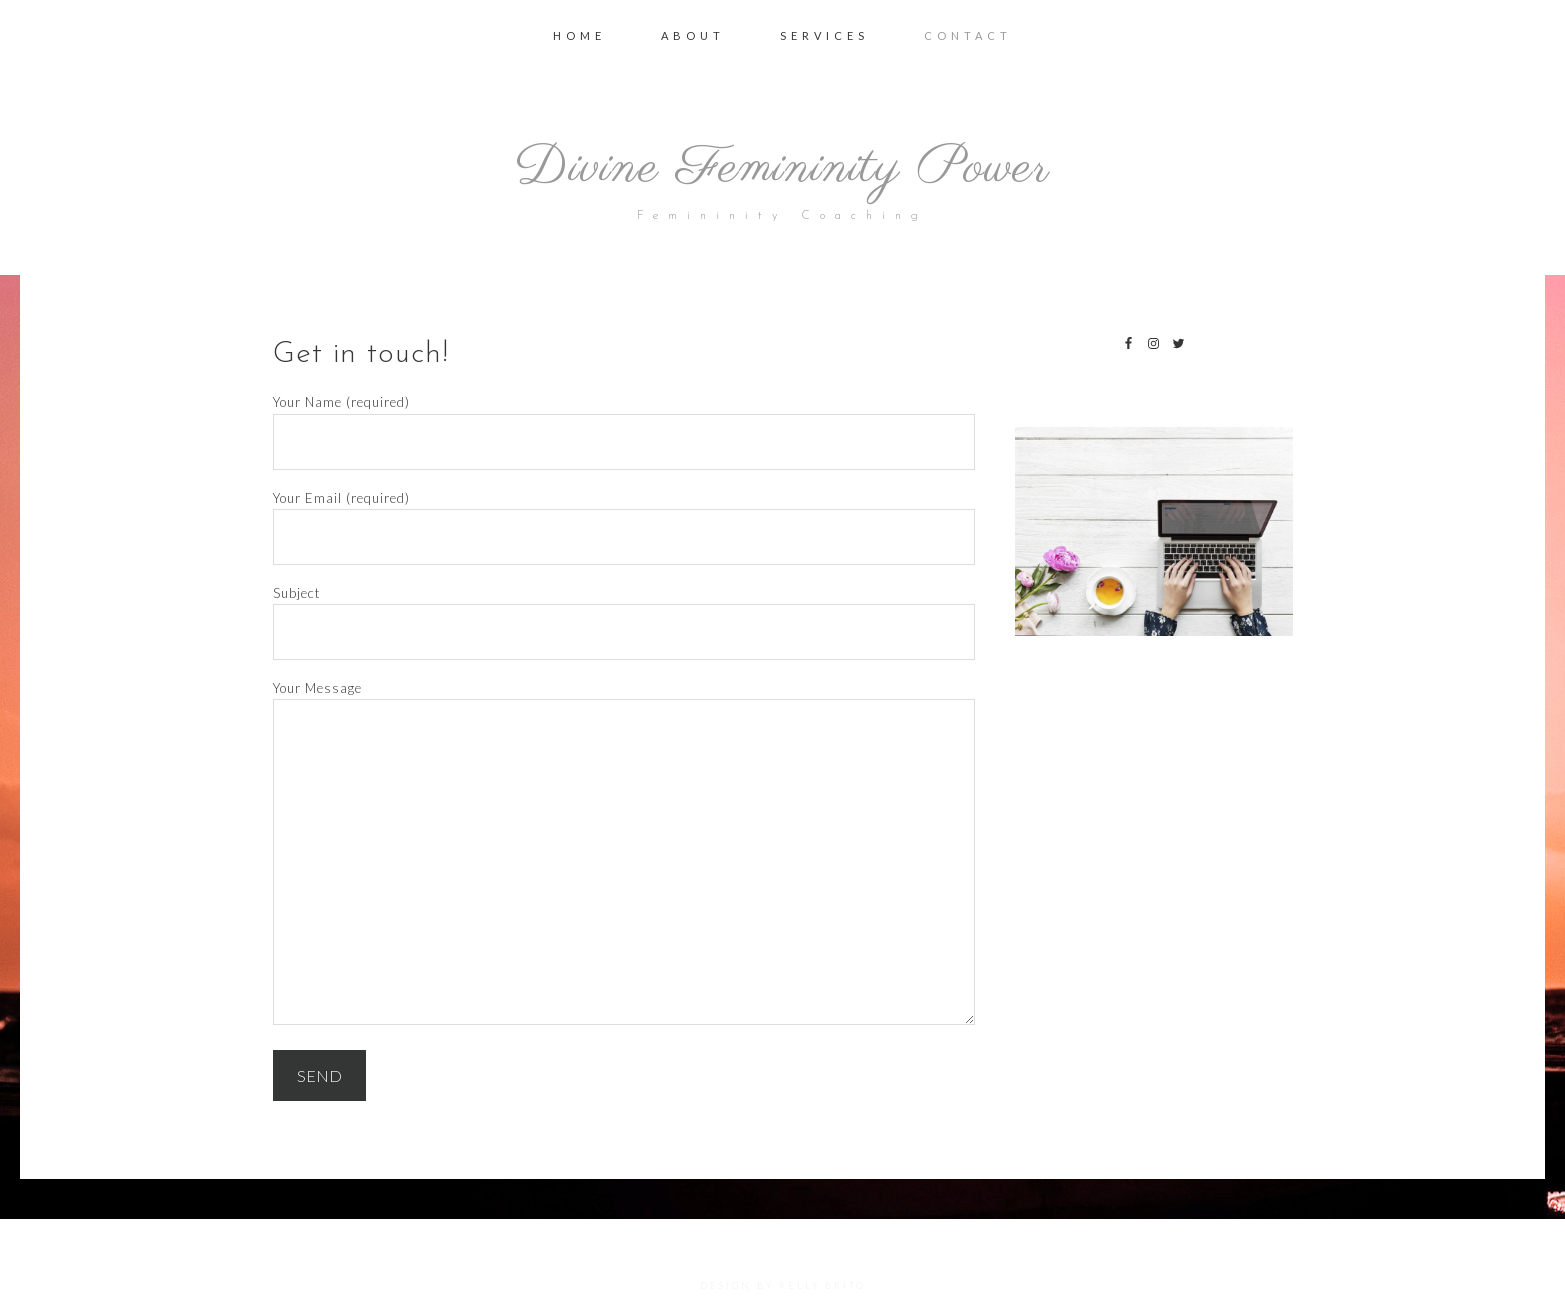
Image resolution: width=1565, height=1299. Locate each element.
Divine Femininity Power (782, 164)
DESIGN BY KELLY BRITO (783, 1285)
